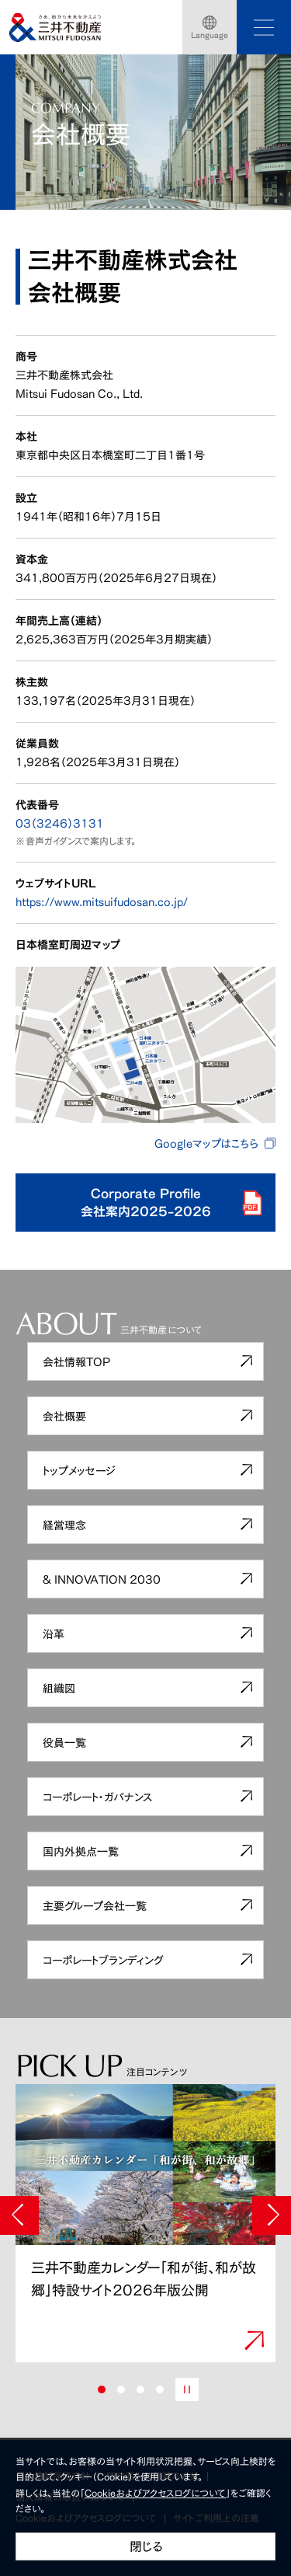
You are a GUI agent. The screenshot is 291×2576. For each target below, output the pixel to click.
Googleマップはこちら (206, 1143)
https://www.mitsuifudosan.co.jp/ (102, 902)
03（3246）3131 (60, 823)
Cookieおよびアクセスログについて (155, 2493)
